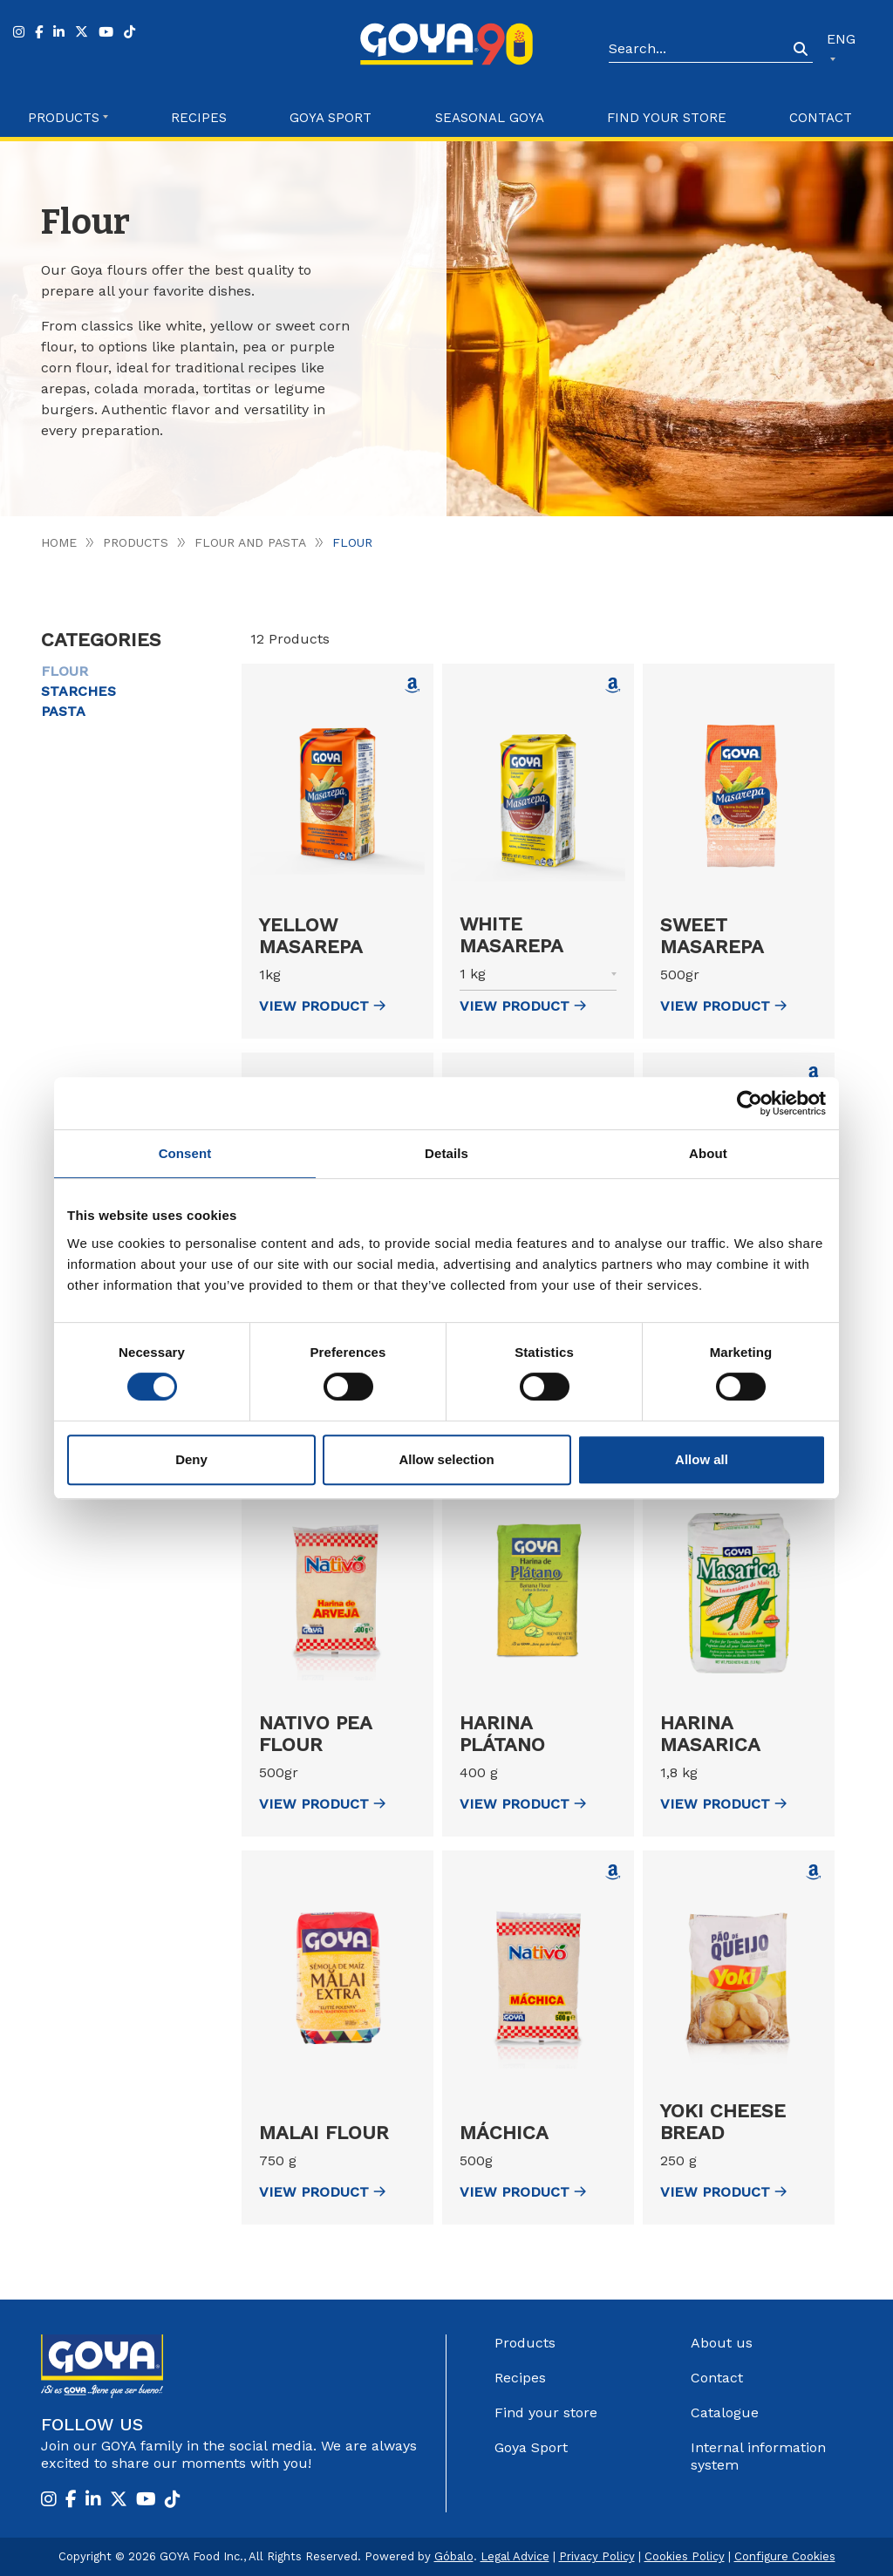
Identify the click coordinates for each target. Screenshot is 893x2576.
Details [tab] (446, 1153)
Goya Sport (331, 118)
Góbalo (454, 2556)
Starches (78, 691)
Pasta (63, 711)
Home (59, 542)
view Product (322, 1005)
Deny (191, 1459)
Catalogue (725, 2412)
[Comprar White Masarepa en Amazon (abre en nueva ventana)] (613, 685)
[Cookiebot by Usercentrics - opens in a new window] (749, 1103)
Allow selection (446, 1459)
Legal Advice (515, 2556)
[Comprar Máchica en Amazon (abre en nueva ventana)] (613, 1872)
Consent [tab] (185, 1153)
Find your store (666, 118)
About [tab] (708, 1153)
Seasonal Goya (489, 118)
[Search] (698, 49)
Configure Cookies (784, 2556)
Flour (64, 671)
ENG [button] (841, 39)
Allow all (701, 1459)
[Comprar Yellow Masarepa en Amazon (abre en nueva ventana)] (412, 685)
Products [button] (63, 118)
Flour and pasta (250, 542)
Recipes (199, 118)
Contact (820, 118)
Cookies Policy (684, 2556)
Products (135, 542)
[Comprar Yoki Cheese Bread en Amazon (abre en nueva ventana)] (813, 1872)
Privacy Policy (597, 2556)
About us (722, 2342)
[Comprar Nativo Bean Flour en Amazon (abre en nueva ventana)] (813, 1074)
